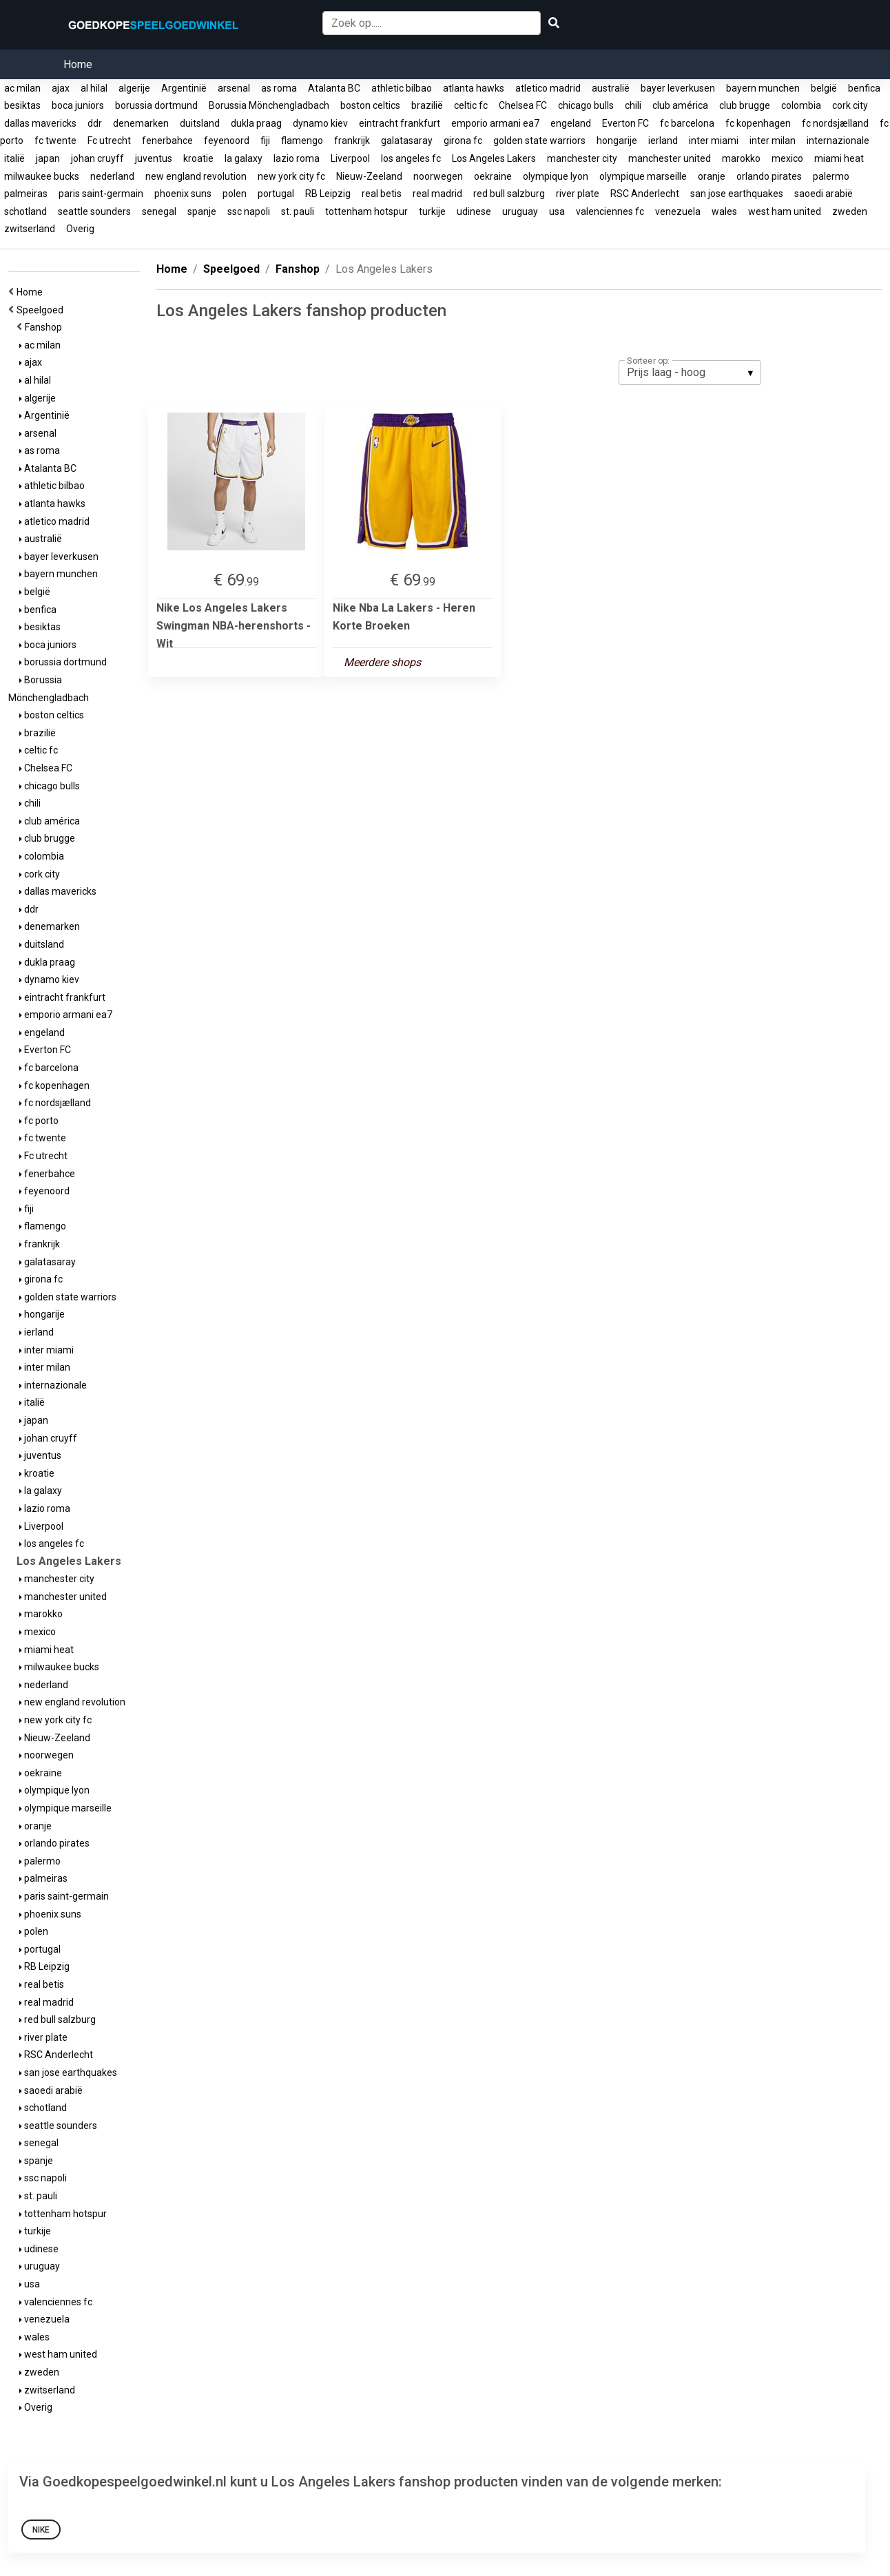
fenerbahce (167, 140)
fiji (265, 140)
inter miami (714, 140)
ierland (663, 140)
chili (633, 105)
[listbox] (690, 372)
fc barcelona (687, 123)
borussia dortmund (156, 105)
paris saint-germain (100, 193)
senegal (159, 211)
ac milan (22, 88)
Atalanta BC (334, 88)
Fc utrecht (109, 140)
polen (234, 193)
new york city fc (291, 176)
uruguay (520, 211)
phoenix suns (183, 193)
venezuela (678, 211)
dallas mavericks (40, 123)
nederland (112, 176)
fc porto (39, 1120)
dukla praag (256, 123)
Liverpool (350, 158)
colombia (801, 105)
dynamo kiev (320, 123)
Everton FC (625, 123)
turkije (432, 211)
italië (14, 158)
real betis (382, 193)
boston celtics (370, 105)
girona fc (462, 140)
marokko (741, 158)
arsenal (234, 88)
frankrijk (352, 140)
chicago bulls (586, 105)
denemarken (141, 123)
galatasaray (407, 140)
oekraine (493, 176)
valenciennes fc (610, 211)
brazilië (427, 105)
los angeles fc (411, 158)
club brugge (744, 105)
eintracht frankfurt (399, 123)
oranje (711, 176)
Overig (80, 228)
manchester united (669, 158)
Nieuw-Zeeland (369, 176)
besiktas (22, 105)
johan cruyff (97, 158)
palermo (831, 176)
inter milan (772, 140)
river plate (577, 193)
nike (41, 2530)
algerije (134, 88)
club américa (680, 105)
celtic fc (471, 105)
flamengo (302, 140)
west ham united (784, 211)
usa (557, 211)
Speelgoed (42, 309)
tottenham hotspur (366, 211)
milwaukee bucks (41, 176)
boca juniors (78, 105)
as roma (279, 88)
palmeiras (26, 193)
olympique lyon (555, 176)
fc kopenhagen (758, 123)
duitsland (200, 123)
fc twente (55, 140)
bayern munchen (763, 88)
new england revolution (196, 176)
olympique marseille (643, 176)
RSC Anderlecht (644, 193)
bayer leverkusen (678, 88)
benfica (864, 88)
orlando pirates (769, 176)
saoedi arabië (823, 193)
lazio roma (296, 158)
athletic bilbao (401, 88)
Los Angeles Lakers (494, 158)
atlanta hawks (473, 88)
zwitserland (29, 228)
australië (611, 88)
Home (77, 64)
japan (48, 158)
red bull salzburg (509, 193)
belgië (824, 88)
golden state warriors (539, 140)
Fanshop (45, 327)
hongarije (616, 140)
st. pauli (297, 211)
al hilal (94, 88)
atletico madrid (548, 88)
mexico (787, 158)
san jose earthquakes (736, 193)
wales (724, 211)
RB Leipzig (328, 193)
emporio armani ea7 (495, 123)
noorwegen (438, 176)
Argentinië (184, 88)
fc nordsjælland (835, 123)
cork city (850, 105)
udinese (474, 211)
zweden (849, 211)
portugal (275, 193)
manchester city (582, 158)
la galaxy (243, 158)
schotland (25, 211)
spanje (201, 211)
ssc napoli (248, 211)
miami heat (839, 158)
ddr (94, 123)
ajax (61, 88)
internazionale (838, 140)
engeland (570, 123)
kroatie (198, 158)
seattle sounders (94, 211)
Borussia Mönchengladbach (269, 105)
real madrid (437, 193)
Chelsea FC (523, 105)
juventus (153, 158)
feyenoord (226, 140)
